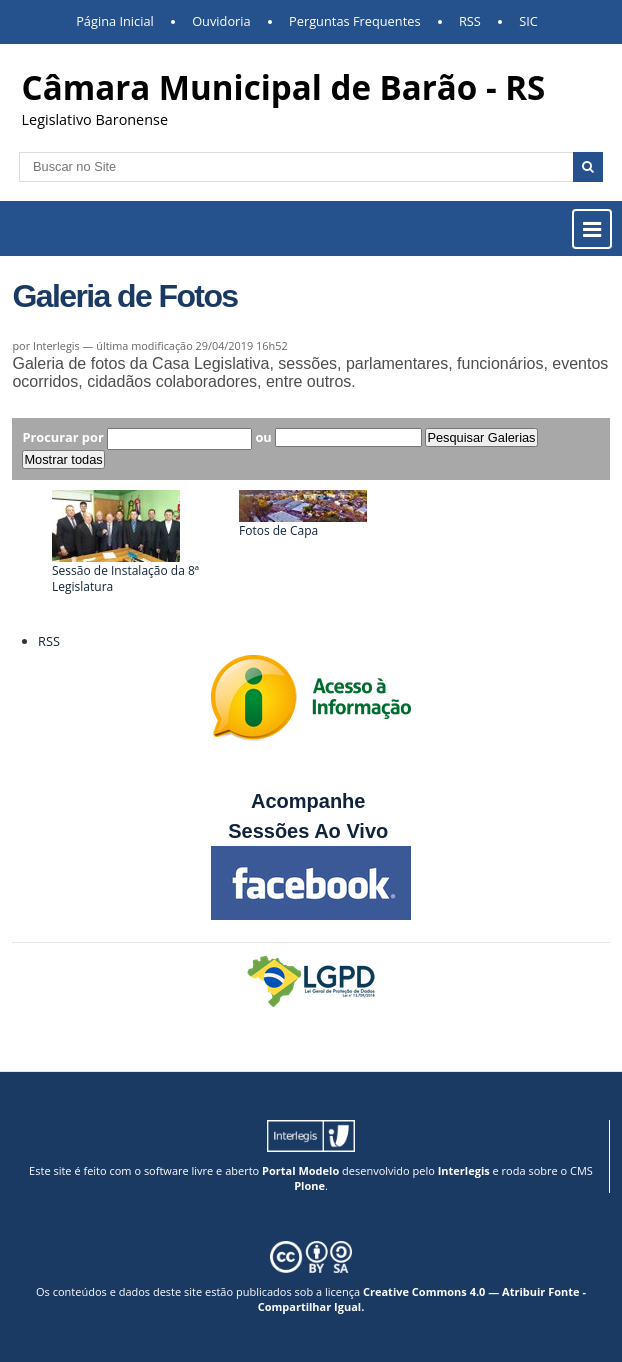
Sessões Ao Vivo (311, 831)
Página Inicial (115, 21)
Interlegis (464, 1170)
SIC (528, 21)
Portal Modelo (300, 1170)
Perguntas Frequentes (354, 21)
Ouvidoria (221, 21)
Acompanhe (308, 801)
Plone (309, 1185)
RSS (470, 21)
